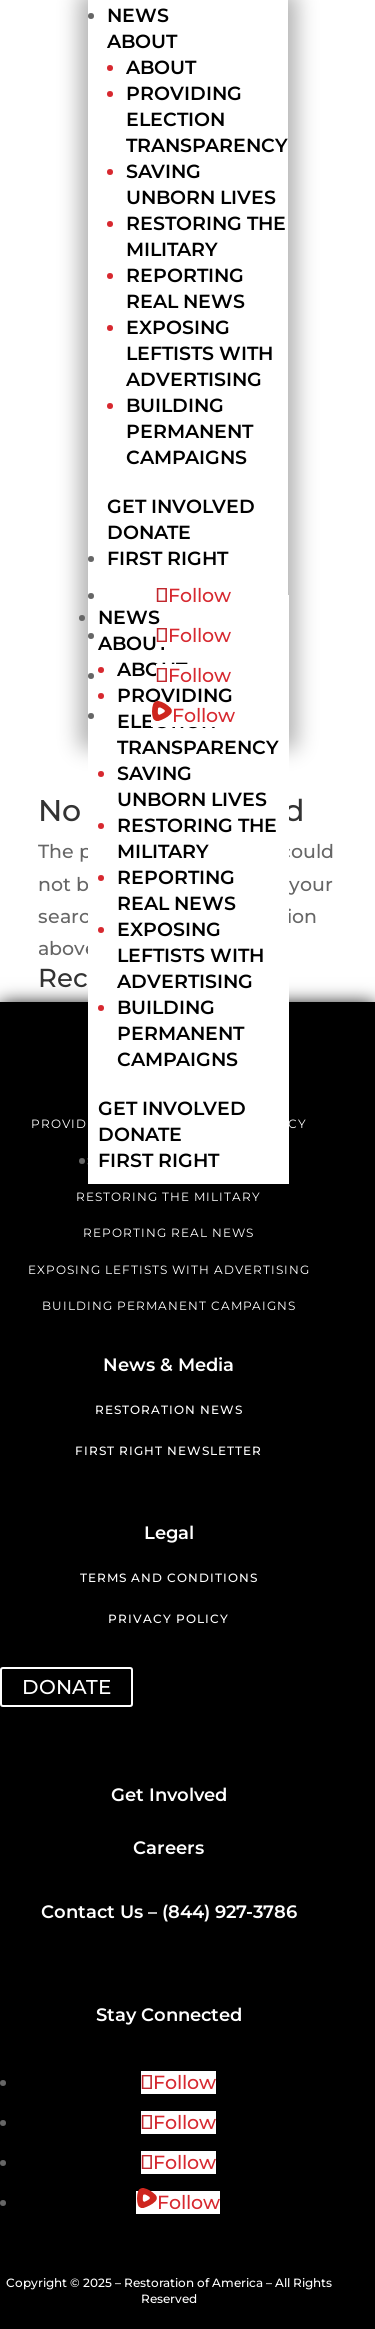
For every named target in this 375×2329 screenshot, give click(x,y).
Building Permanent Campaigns (189, 431)
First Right (167, 558)
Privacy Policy (168, 1618)
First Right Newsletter (168, 1450)
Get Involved (181, 506)
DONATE (66, 1687)
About (142, 41)
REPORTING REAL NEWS (168, 1232)
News (138, 15)
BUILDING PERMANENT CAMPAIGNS (169, 1305)
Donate (149, 532)
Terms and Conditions (169, 1577)
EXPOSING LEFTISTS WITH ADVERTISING (169, 1269)
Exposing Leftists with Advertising (199, 353)
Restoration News (169, 1409)
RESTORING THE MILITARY (168, 1196)
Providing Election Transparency (207, 119)
